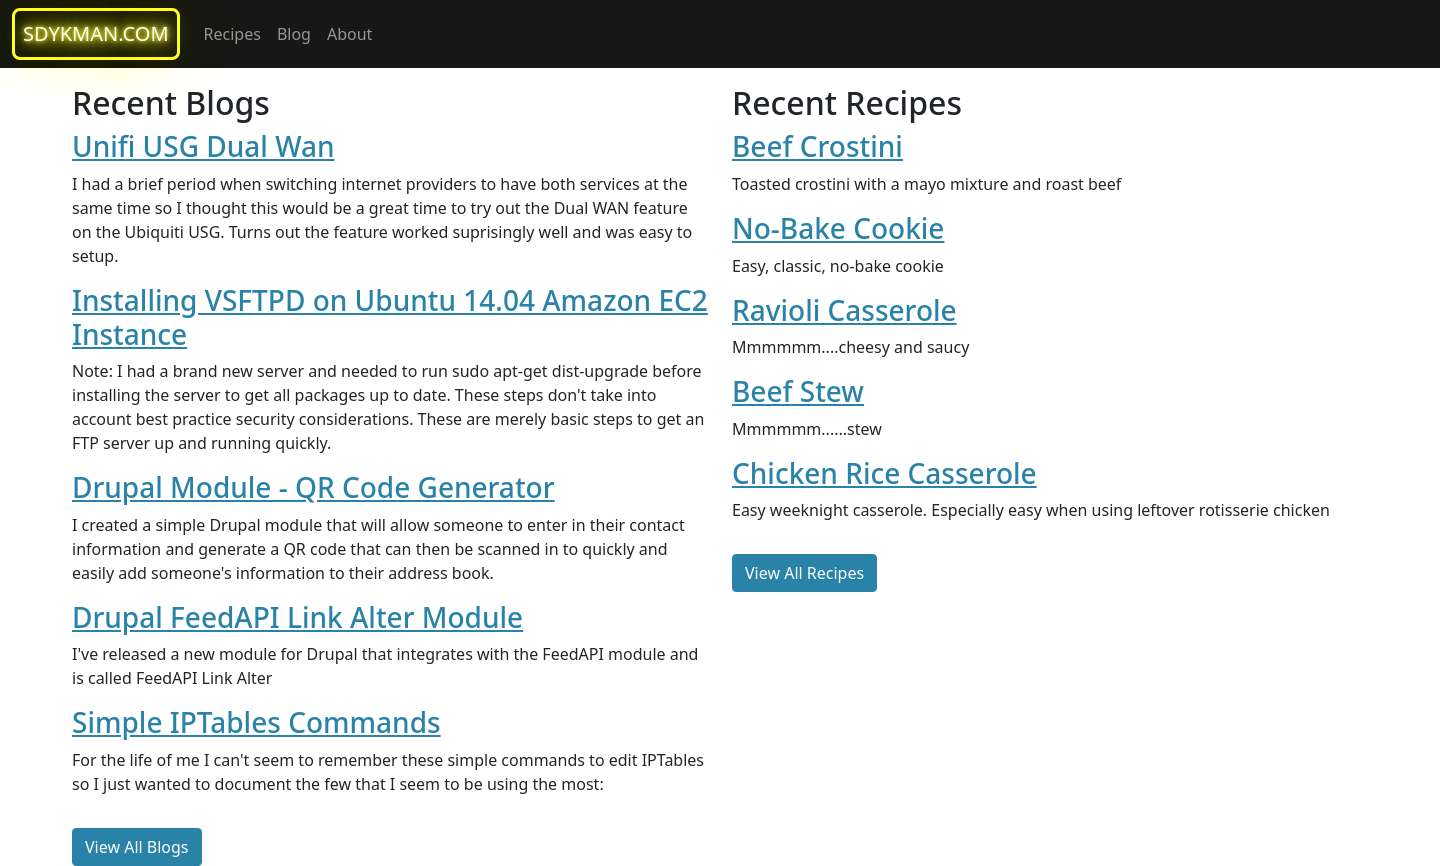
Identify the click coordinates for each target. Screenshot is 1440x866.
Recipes (232, 34)
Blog (294, 34)
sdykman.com (96, 33)
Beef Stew (798, 391)
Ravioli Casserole (844, 310)
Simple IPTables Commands (256, 722)
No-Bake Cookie (838, 228)
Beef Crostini (817, 146)
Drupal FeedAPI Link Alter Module (297, 617)
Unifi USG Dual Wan (203, 146)
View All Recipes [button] (804, 573)
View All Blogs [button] (137, 847)
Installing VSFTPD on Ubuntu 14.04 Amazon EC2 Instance (390, 317)
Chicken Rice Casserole (884, 473)
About (349, 34)
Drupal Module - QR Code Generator (313, 487)
